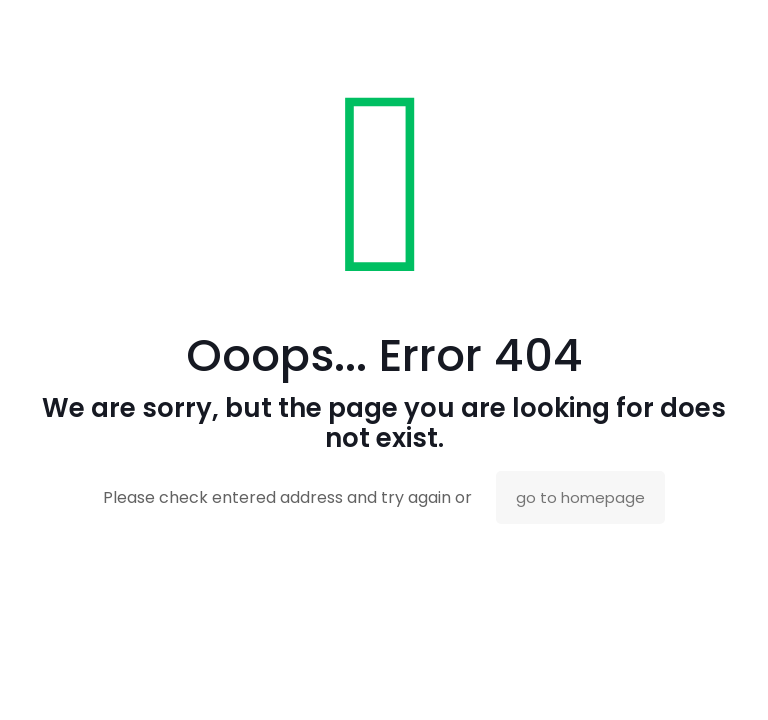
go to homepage (580, 497)
